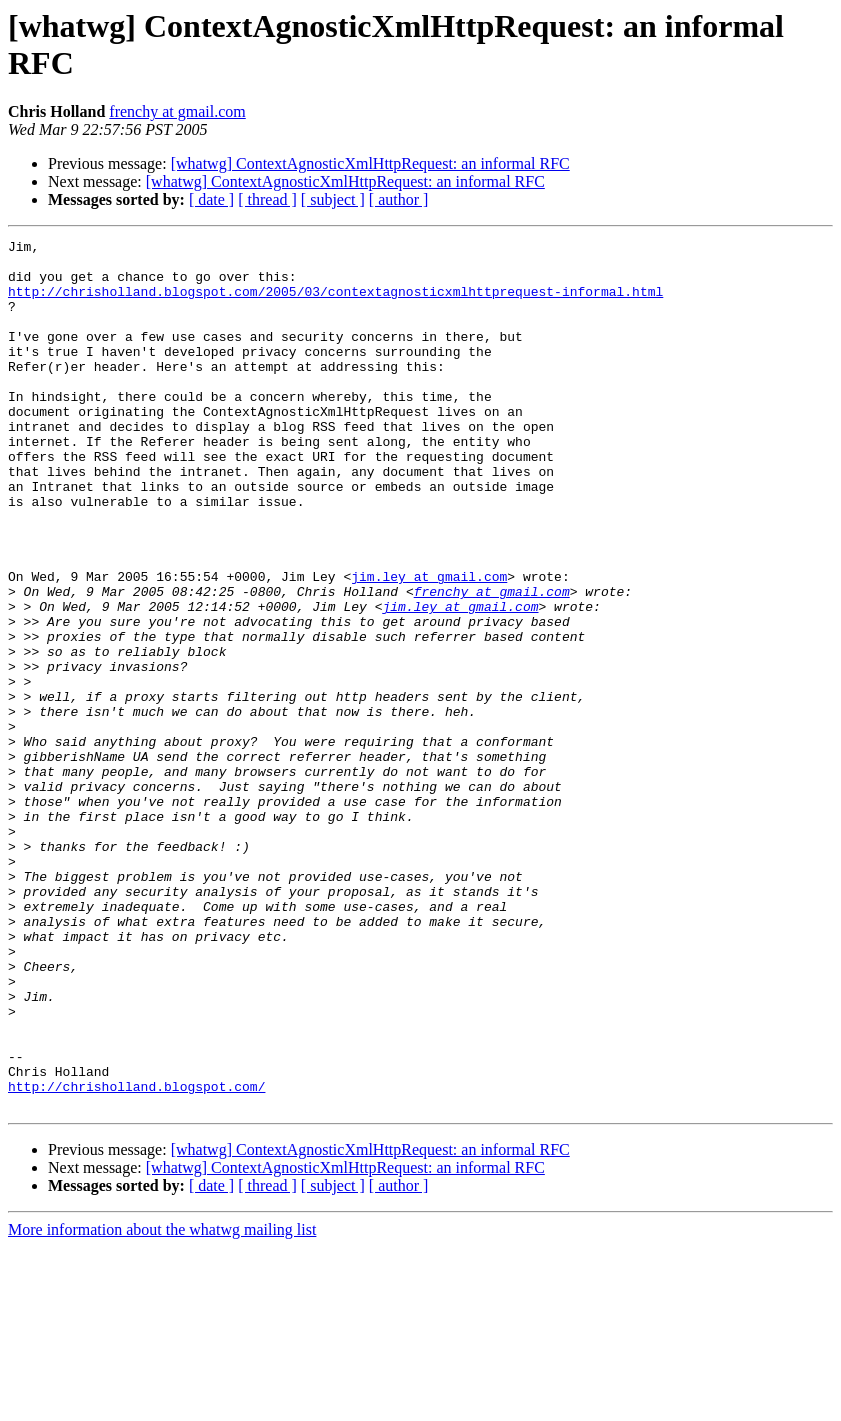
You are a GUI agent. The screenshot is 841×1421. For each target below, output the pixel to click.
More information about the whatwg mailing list (162, 1403)
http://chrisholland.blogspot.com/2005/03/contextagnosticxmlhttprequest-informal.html (335, 303)
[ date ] (211, 199)
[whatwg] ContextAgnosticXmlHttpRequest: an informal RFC (370, 163)
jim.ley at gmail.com (429, 645)
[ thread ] (267, 199)
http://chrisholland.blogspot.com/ (136, 1257)
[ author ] (399, 199)
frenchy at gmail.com (177, 111)
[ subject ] (333, 199)
